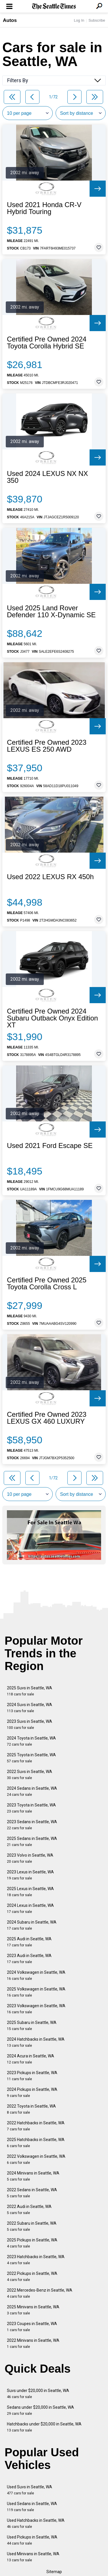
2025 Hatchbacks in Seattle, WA (36, 2142)
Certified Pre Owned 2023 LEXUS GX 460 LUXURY (46, 1418)
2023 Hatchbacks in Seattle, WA (36, 2259)
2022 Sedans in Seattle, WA (32, 2192)
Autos (10, 20)
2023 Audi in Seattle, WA (29, 1958)
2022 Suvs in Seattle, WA (29, 1774)
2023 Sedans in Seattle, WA (32, 1824)
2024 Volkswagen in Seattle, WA (36, 1975)
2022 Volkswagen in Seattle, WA (36, 2159)
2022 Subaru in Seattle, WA (31, 2226)
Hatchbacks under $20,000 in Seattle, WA (44, 2427)
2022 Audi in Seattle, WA (29, 2209)
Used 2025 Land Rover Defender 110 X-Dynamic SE (51, 611)
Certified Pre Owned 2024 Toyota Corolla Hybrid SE (46, 343)
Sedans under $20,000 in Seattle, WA (40, 2410)
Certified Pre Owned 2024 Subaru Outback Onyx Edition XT (52, 1018)
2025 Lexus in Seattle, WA (30, 1891)
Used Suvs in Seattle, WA (29, 2490)
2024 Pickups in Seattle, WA (32, 2092)
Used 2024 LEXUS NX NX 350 (47, 477)
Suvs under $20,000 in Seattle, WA (38, 2393)
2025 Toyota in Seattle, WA (31, 1758)
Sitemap (54, 2571)
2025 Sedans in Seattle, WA (32, 1841)
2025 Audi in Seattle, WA (29, 1942)
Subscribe (96, 20)
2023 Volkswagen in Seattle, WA (36, 2008)
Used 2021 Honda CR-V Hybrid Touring (44, 208)
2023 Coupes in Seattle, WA (32, 2326)
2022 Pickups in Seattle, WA (32, 2276)
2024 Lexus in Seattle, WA (30, 1908)
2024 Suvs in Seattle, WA (29, 1707)
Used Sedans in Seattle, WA (32, 2506)
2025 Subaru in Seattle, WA (31, 2025)
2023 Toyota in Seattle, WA (31, 1808)
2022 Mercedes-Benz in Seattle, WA (39, 2293)
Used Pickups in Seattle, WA (32, 2540)
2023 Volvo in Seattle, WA (30, 1858)
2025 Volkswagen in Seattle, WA (36, 1992)
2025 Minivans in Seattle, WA (33, 2310)
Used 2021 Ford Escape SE (50, 1145)
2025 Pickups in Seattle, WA (32, 2243)
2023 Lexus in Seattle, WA (30, 1875)
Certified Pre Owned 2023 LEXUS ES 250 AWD (46, 746)
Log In (79, 20)
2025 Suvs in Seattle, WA (29, 1691)
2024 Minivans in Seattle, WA (33, 2176)
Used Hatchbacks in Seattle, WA (36, 2523)
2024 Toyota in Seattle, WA (31, 1741)
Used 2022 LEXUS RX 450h (50, 876)
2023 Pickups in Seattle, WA (32, 2075)
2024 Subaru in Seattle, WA (31, 1925)
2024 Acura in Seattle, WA (30, 2059)
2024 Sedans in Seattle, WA (32, 1791)
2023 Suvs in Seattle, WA (29, 1724)
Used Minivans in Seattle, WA (33, 2556)
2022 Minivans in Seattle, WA (33, 2343)
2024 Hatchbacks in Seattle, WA (36, 2042)
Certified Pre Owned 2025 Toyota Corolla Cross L (46, 1283)
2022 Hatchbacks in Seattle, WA (36, 2126)
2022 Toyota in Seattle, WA (31, 2109)
